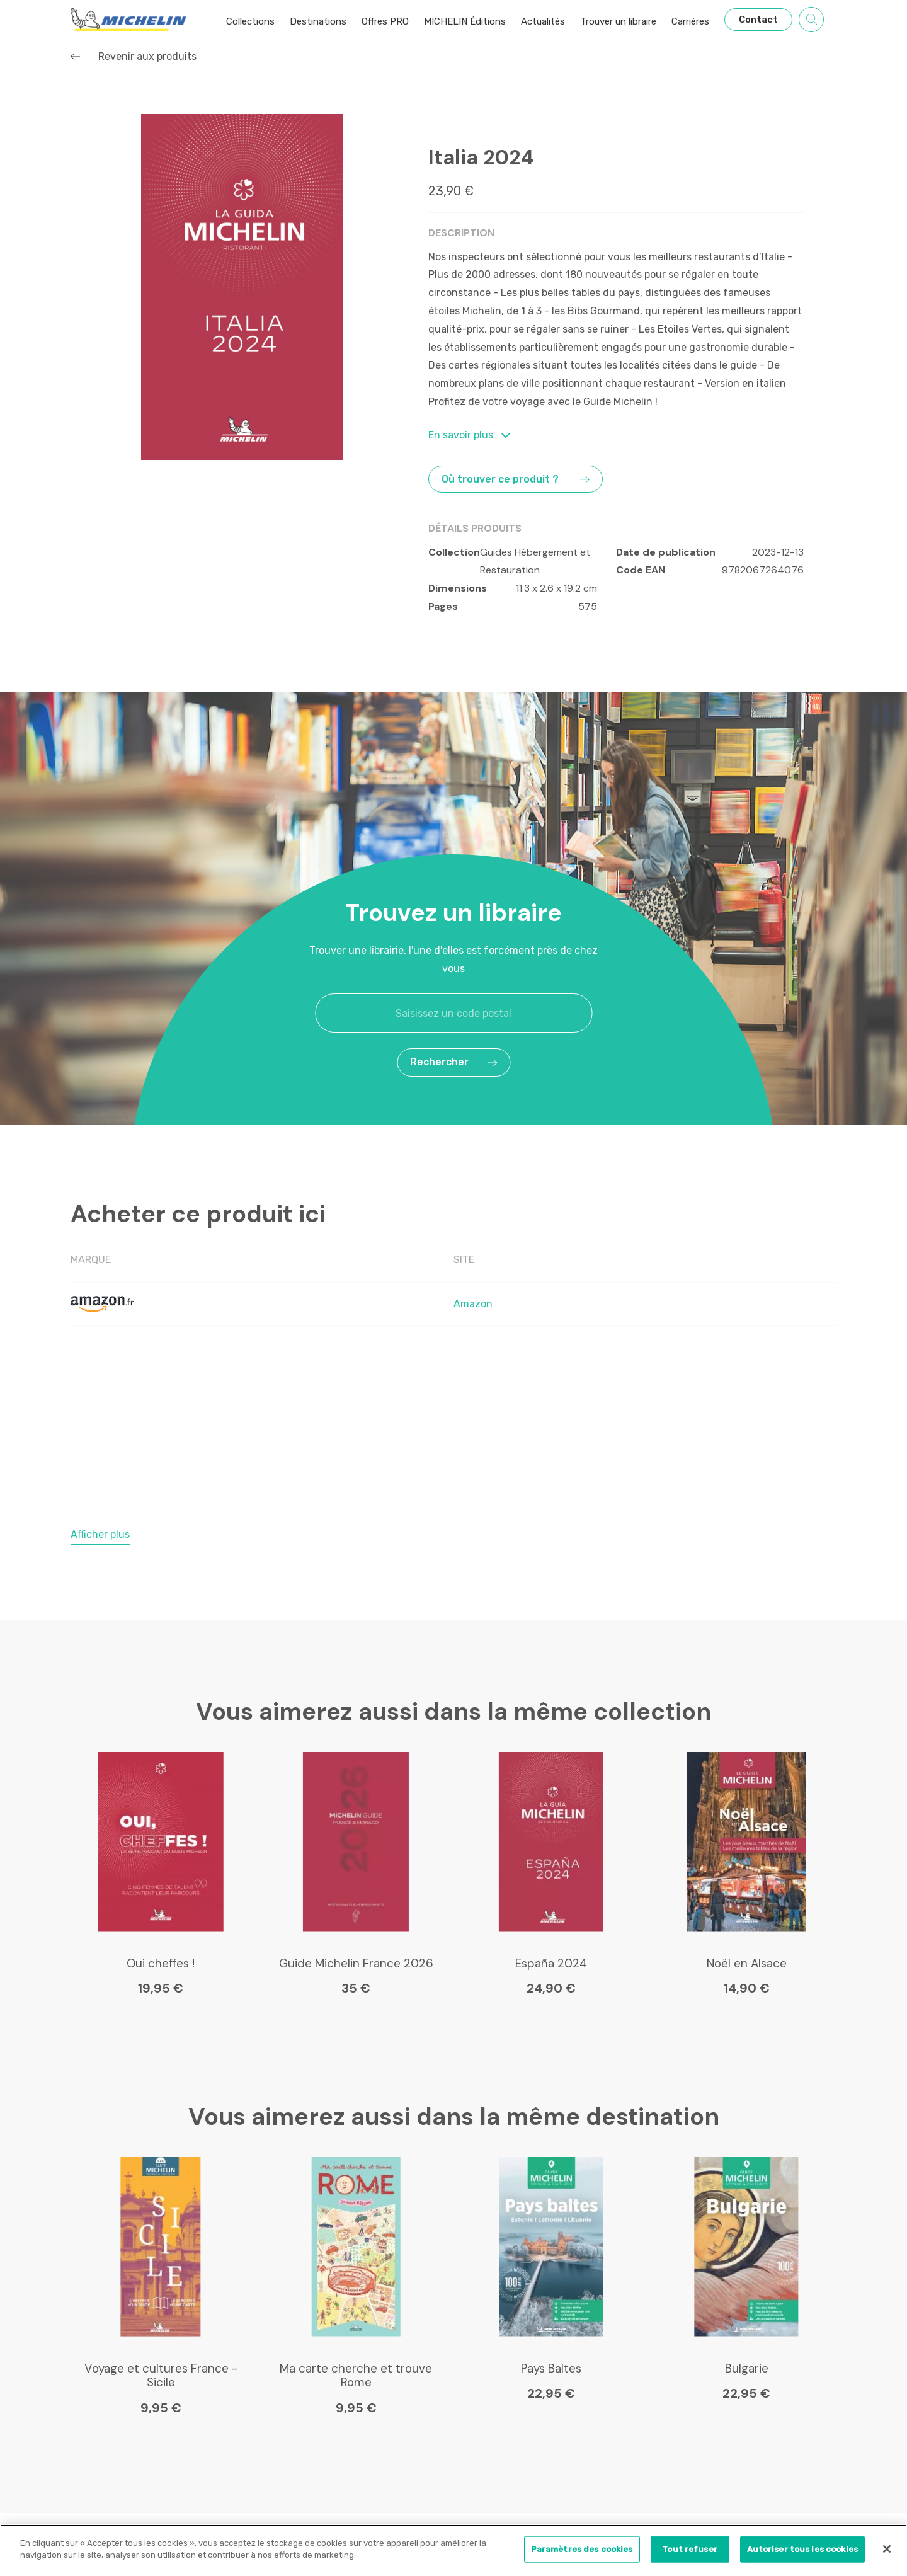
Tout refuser (689, 2549)
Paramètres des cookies (582, 2549)
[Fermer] (887, 2549)
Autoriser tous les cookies (802, 2549)
